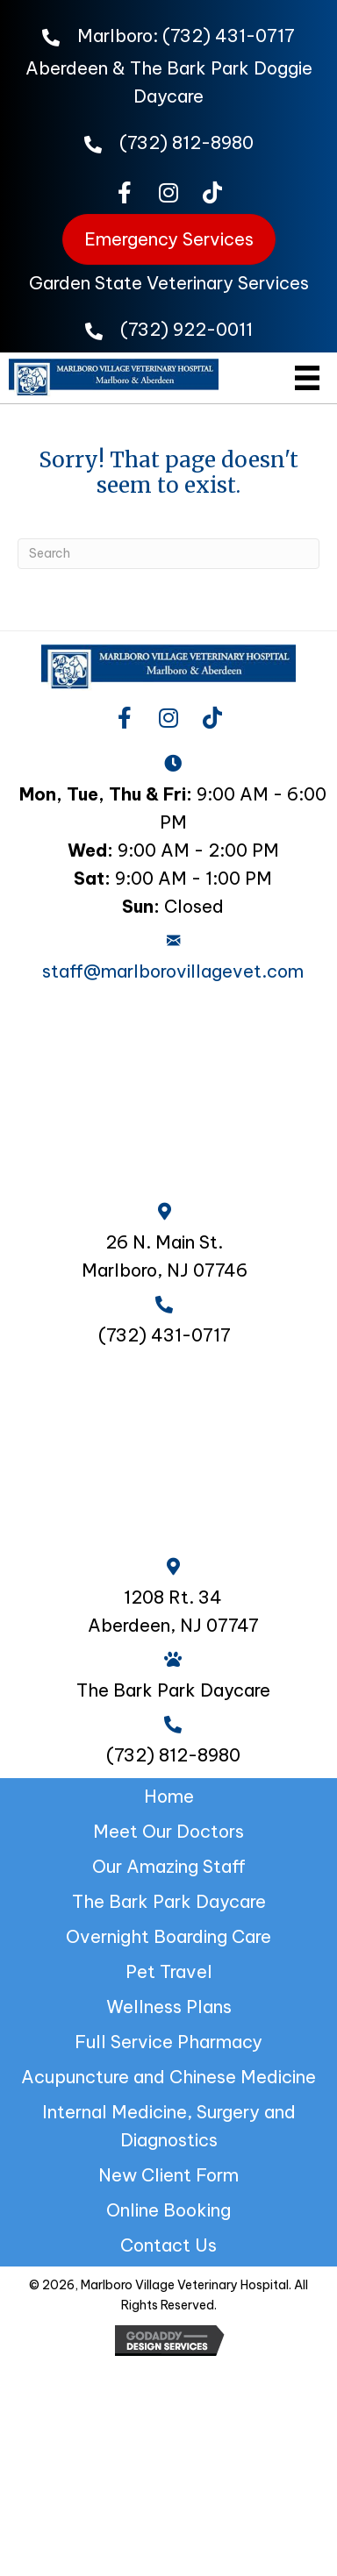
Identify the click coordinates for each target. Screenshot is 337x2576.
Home (169, 1796)
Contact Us (168, 2245)
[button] (124, 192)
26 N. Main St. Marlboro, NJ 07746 (164, 1256)
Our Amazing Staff (169, 1866)
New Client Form (168, 2175)
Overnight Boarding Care (168, 1936)
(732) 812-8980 (186, 142)
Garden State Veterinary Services (169, 283)
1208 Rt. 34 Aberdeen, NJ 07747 (173, 1611)
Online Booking (168, 2210)
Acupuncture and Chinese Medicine (168, 2077)
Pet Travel (168, 1971)
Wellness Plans (169, 2006)
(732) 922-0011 (186, 329)
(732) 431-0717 (228, 35)
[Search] (168, 553)
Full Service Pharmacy (168, 2042)
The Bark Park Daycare (169, 1901)
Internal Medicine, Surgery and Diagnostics (169, 2126)
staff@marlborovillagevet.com (173, 971)
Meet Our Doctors (168, 1831)
